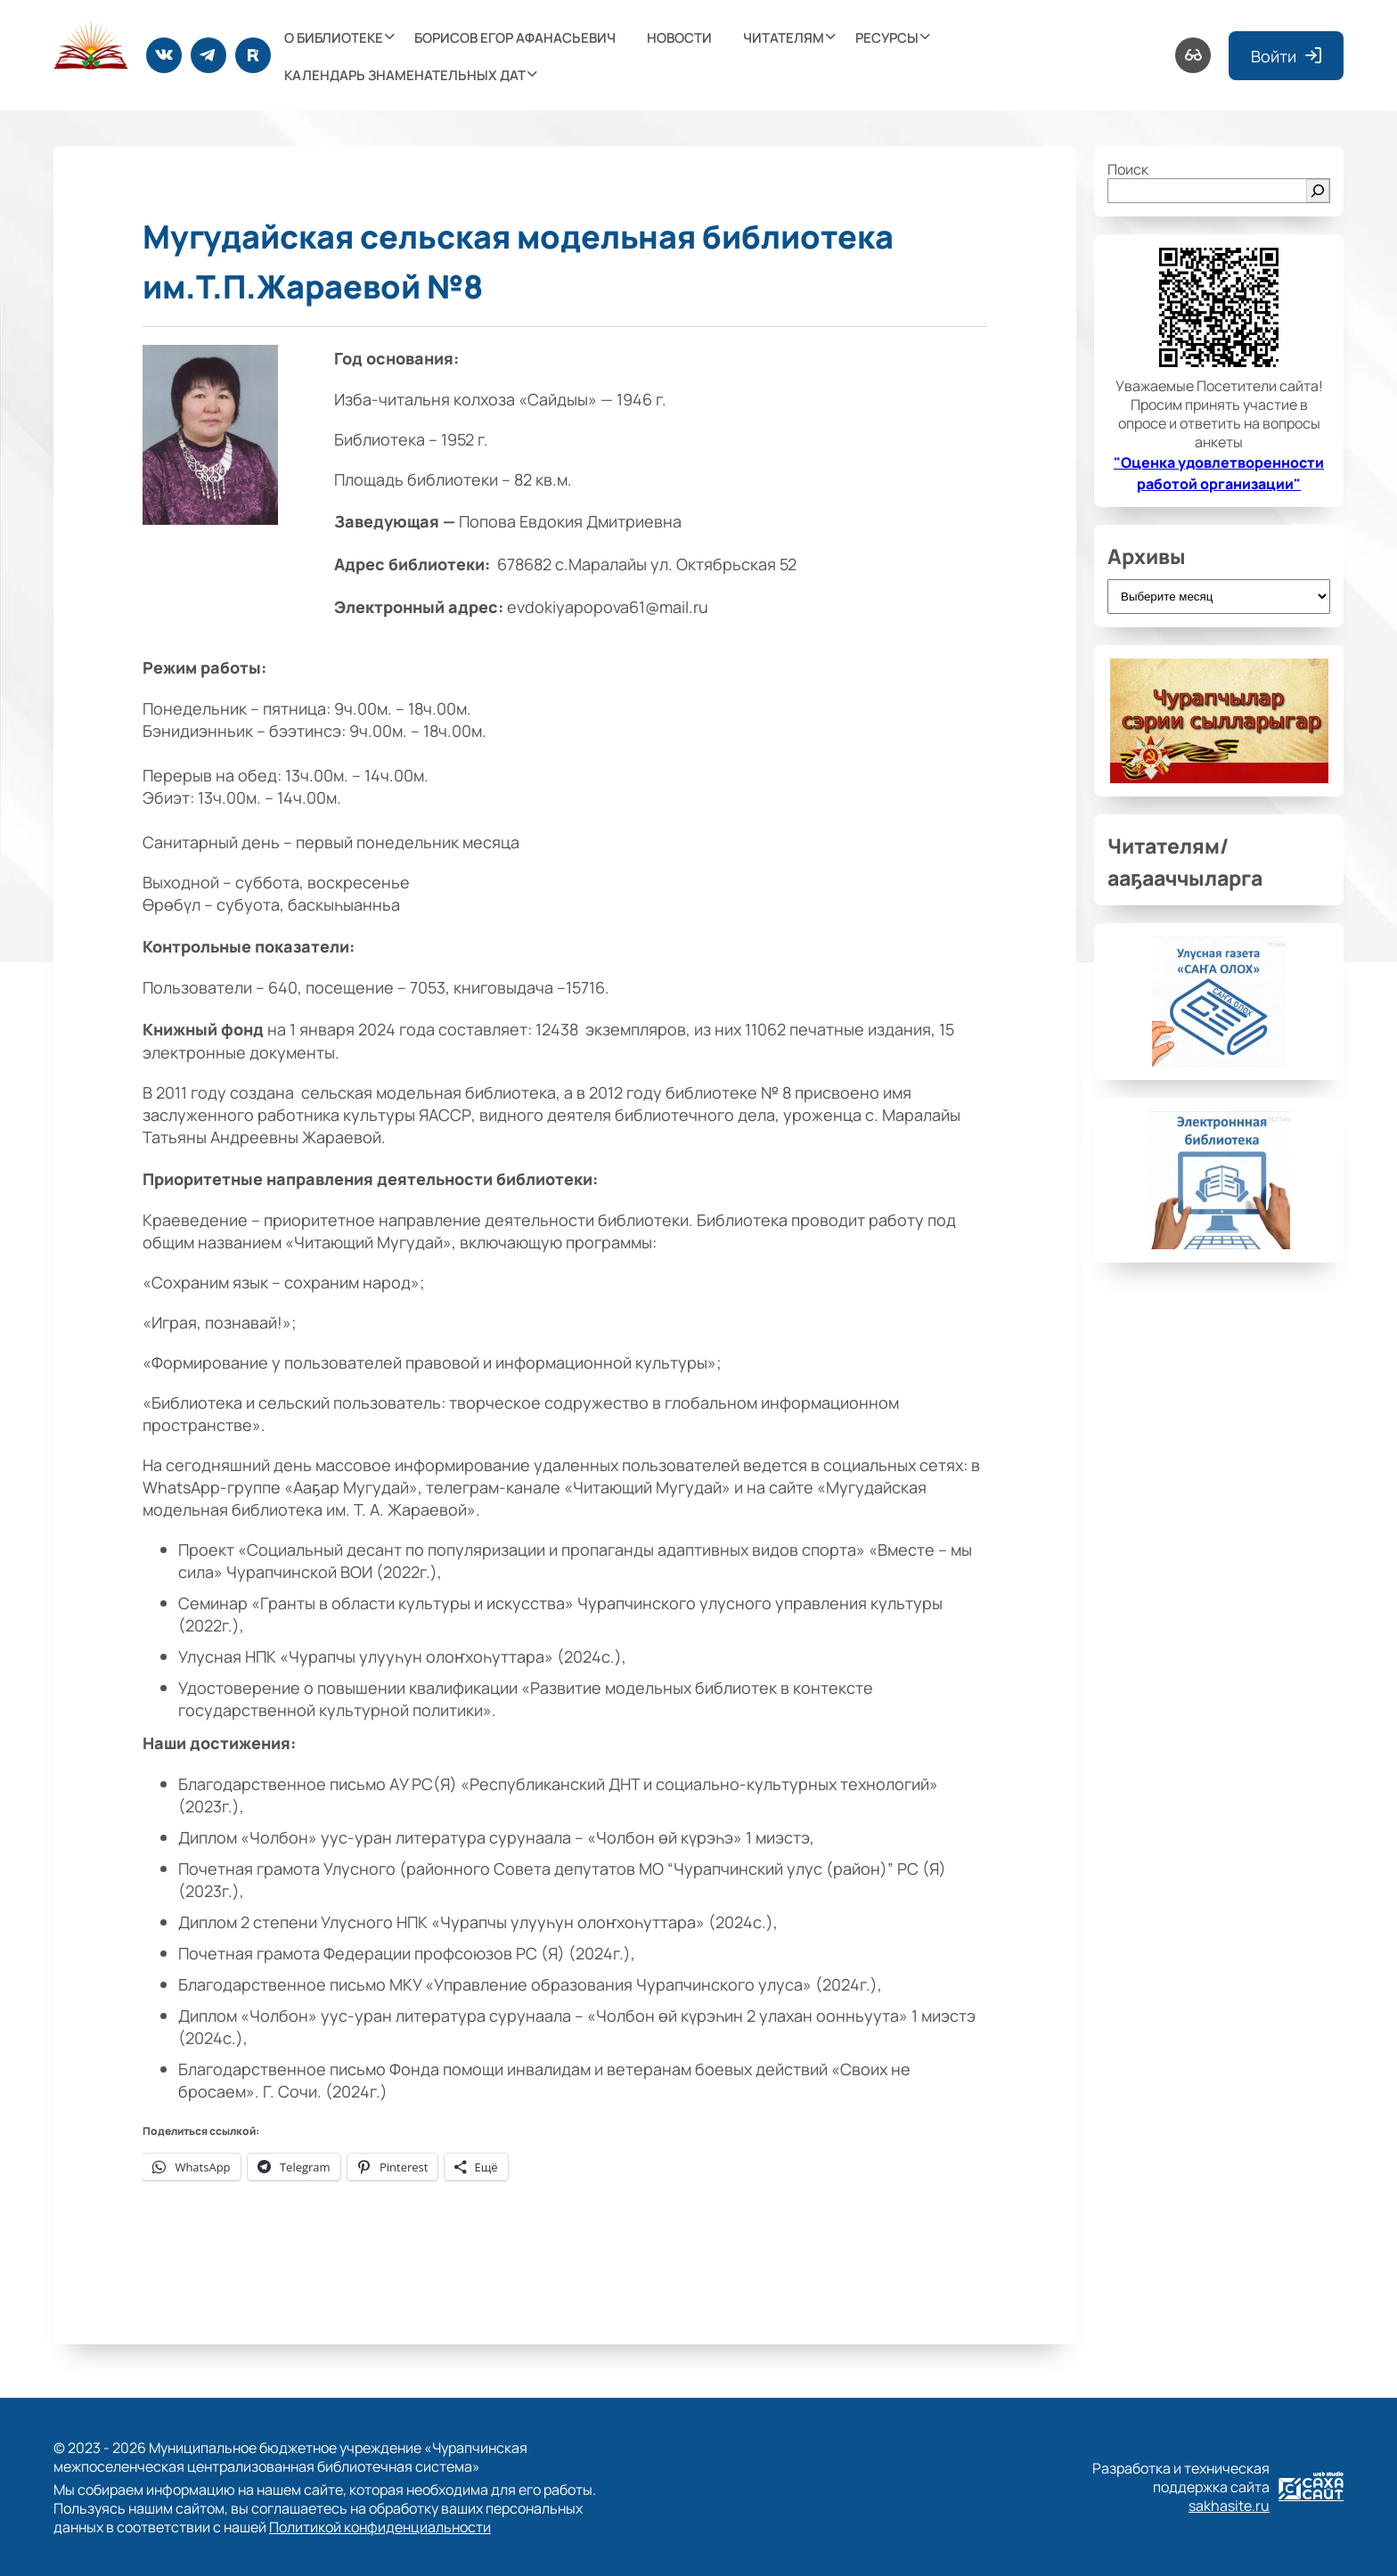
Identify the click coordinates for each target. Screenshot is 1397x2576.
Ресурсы (887, 36)
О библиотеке (333, 36)
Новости (679, 36)
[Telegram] (208, 55)
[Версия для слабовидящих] (1193, 55)
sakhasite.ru (1229, 2505)
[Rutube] (253, 55)
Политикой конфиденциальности (380, 2526)
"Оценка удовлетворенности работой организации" (1219, 472)
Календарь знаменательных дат (405, 74)
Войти (1286, 56)
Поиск (1127, 168)
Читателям (783, 36)
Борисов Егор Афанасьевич (515, 36)
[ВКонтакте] (164, 55)
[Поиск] (1317, 190)
